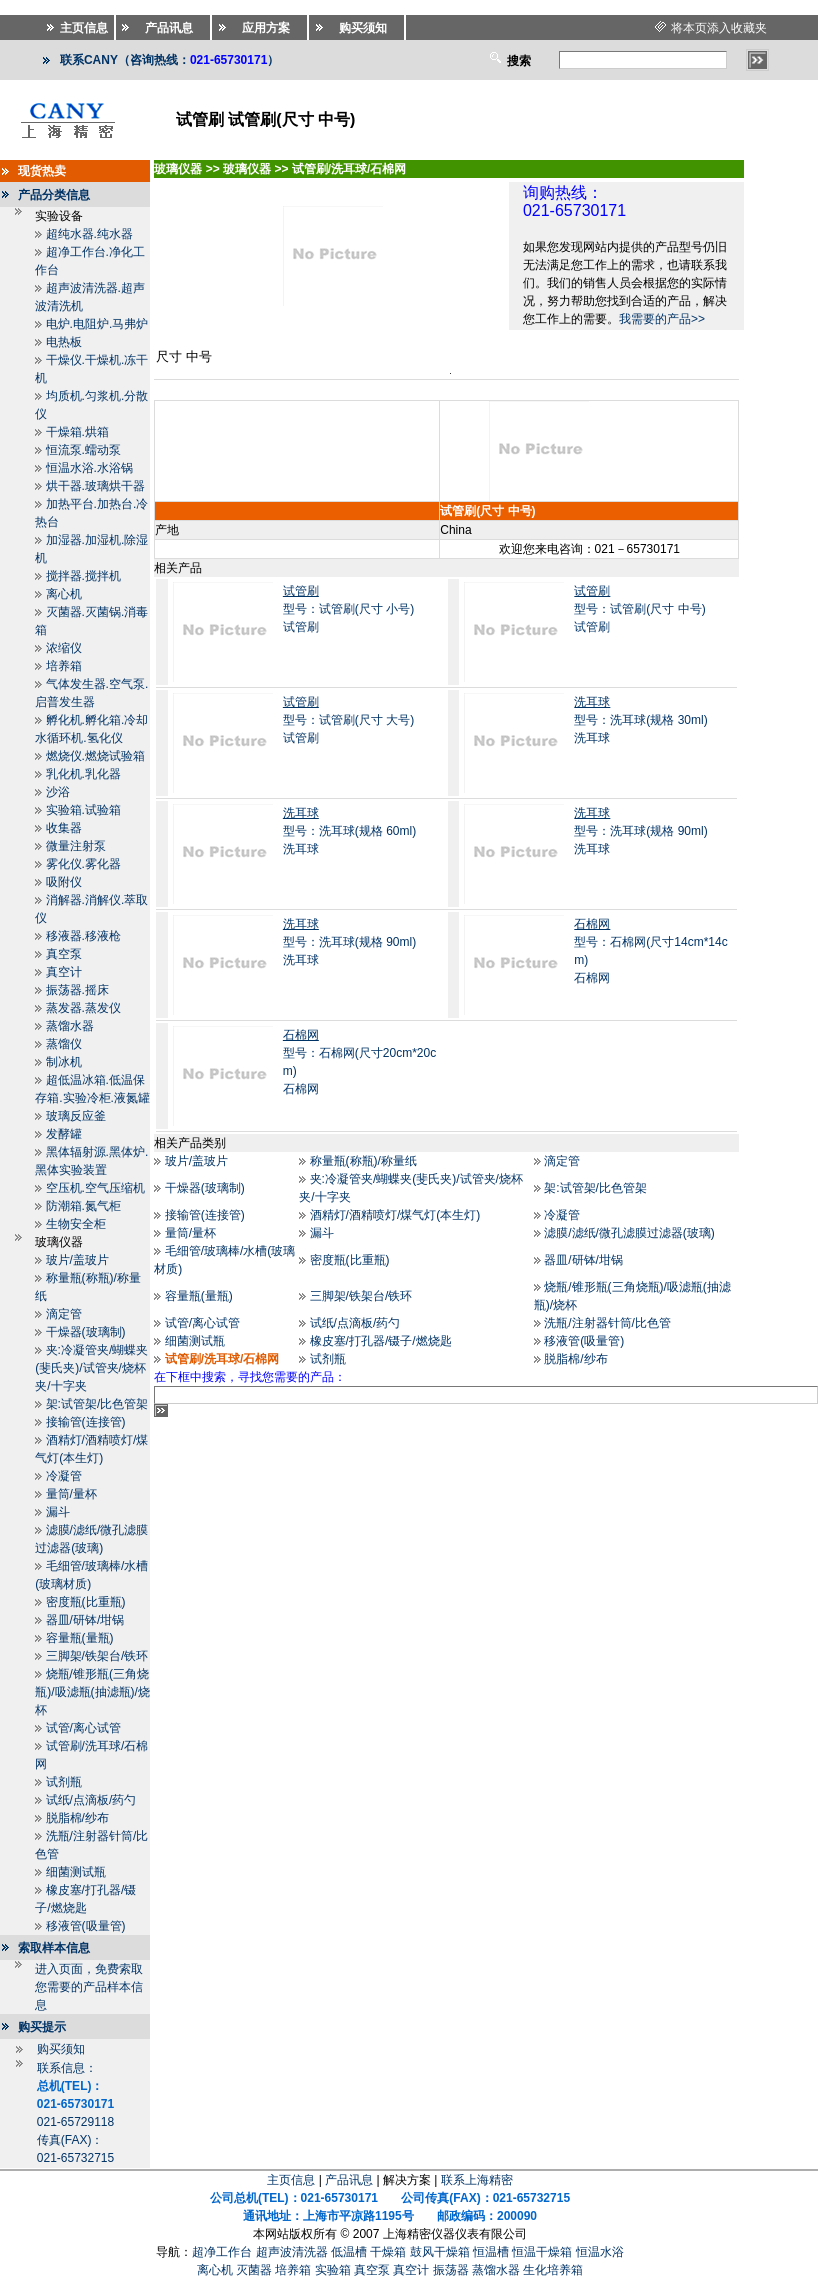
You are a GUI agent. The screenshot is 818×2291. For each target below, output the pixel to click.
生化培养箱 (553, 2270)
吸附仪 (64, 882)
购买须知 (61, 2049)
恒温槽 (491, 2252)
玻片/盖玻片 (77, 1260)
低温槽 (349, 2252)
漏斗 (58, 1512)
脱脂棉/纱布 (77, 1818)
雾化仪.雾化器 (83, 864)
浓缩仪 (64, 648)
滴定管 (64, 1314)
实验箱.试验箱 (83, 810)
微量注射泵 (76, 846)
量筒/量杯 (71, 1494)
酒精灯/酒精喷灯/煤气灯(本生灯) (395, 1215)
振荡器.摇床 (77, 990)
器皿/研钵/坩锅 (85, 1620)
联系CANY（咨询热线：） (169, 60)
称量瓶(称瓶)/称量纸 (363, 1161)
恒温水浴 (600, 2252)
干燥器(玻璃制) (86, 1332)
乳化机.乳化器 (83, 774)
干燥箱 (388, 2252)
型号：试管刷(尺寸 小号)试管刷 (348, 609)
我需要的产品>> (662, 319)
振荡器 (451, 2270)
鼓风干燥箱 (440, 2252)
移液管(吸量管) (86, 1926)
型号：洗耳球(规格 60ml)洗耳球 (349, 831)
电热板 (64, 342)
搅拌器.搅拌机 (83, 576)
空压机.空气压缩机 (95, 1188)
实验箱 (333, 2270)
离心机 (64, 594)
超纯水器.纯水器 (89, 234)
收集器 (64, 828)
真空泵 (64, 954)
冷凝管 (64, 1476)
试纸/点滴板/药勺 (91, 1800)
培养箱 (64, 666)
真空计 (64, 972)
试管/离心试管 (83, 1728)
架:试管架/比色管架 (97, 1404)
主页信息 (291, 2180)
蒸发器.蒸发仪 (83, 1008)
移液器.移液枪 (83, 936)
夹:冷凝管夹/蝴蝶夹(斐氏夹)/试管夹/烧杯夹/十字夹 (91, 1368)
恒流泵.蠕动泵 (83, 450)
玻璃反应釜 (76, 1116)
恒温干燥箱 (542, 2252)
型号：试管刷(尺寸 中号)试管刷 (639, 609)
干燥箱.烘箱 (77, 432)
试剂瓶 (64, 1782)
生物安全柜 (76, 1224)
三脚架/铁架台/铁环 (97, 1656)
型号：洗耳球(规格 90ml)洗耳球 (640, 831)
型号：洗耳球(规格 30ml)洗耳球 (640, 720)
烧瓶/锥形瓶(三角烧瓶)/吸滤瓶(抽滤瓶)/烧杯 (92, 1692)
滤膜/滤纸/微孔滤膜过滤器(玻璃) (629, 1233)
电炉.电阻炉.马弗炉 (97, 324)
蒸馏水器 (70, 1026)
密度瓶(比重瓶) (86, 1602)
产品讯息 (349, 2180)
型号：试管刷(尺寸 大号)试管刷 (348, 720)
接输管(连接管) (86, 1422)
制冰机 (64, 1062)
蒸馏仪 (64, 1044)
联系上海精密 (477, 2180)
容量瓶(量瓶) (80, 1638)
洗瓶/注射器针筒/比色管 (607, 1323)
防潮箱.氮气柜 (83, 1206)
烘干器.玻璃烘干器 (95, 486)
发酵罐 (64, 1134)
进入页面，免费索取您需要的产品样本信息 (89, 1987)
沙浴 (58, 792)
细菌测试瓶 (76, 1872)
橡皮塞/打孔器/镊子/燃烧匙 (381, 1341)
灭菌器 (254, 2270)
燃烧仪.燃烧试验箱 (95, 756)
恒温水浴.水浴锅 (89, 468)
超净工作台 (222, 2252)
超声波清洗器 (292, 2252)
